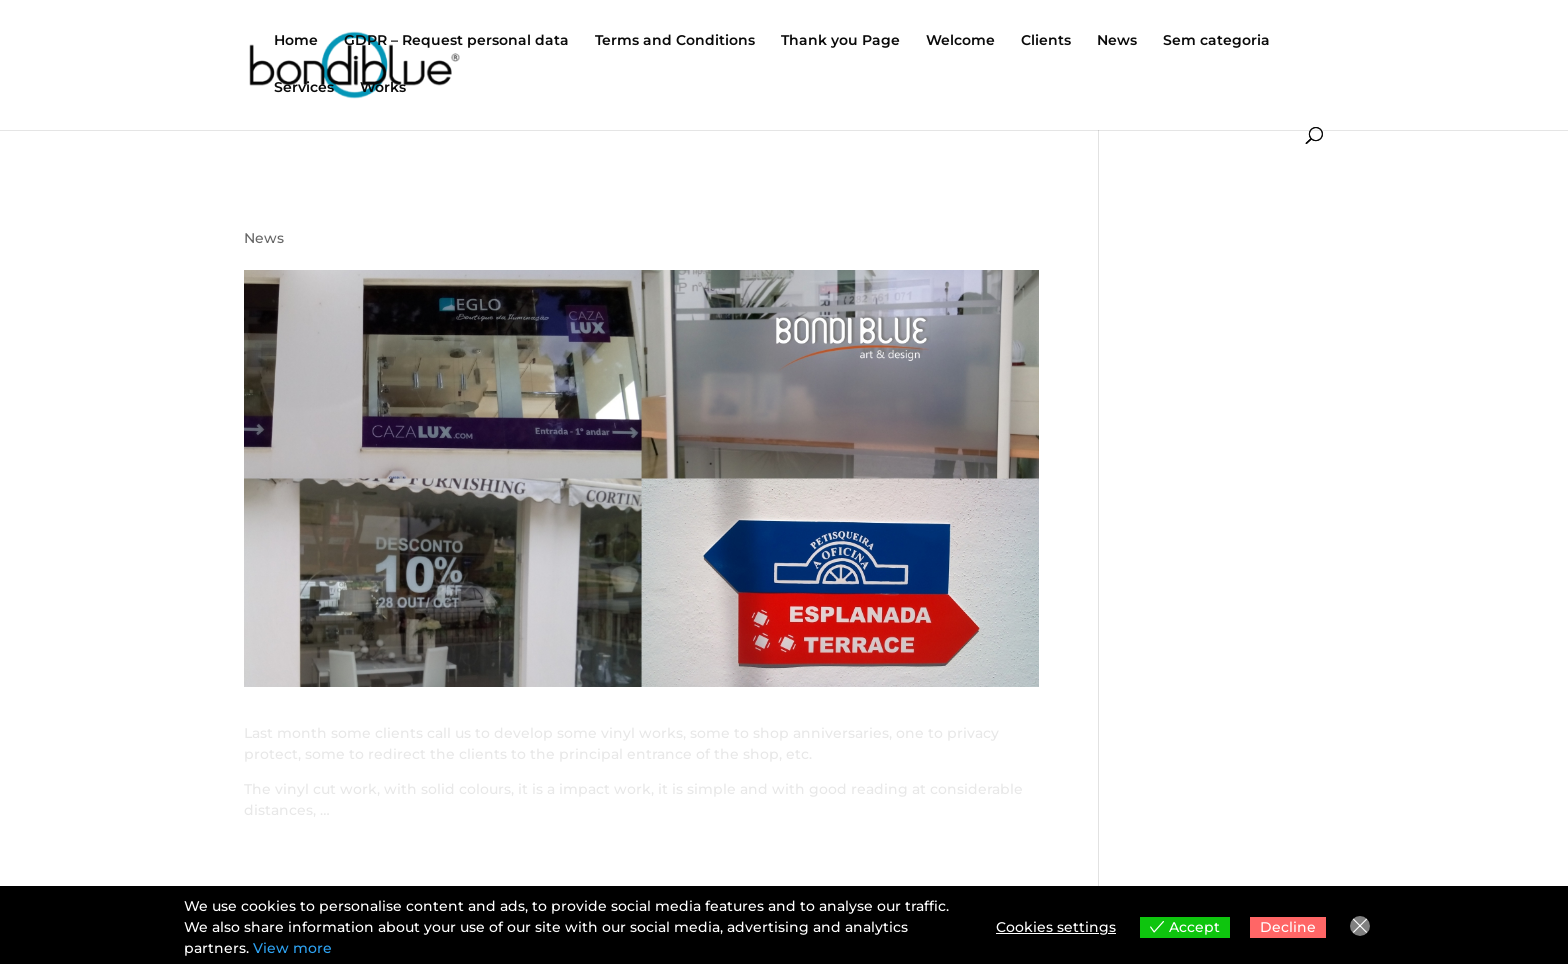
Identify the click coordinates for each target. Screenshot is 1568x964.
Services (304, 88)
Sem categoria (1216, 41)
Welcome (960, 41)
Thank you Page (840, 41)
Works (383, 88)
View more (292, 948)
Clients (1046, 41)
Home (296, 41)
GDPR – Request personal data (456, 41)
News (1117, 41)
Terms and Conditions (675, 41)
